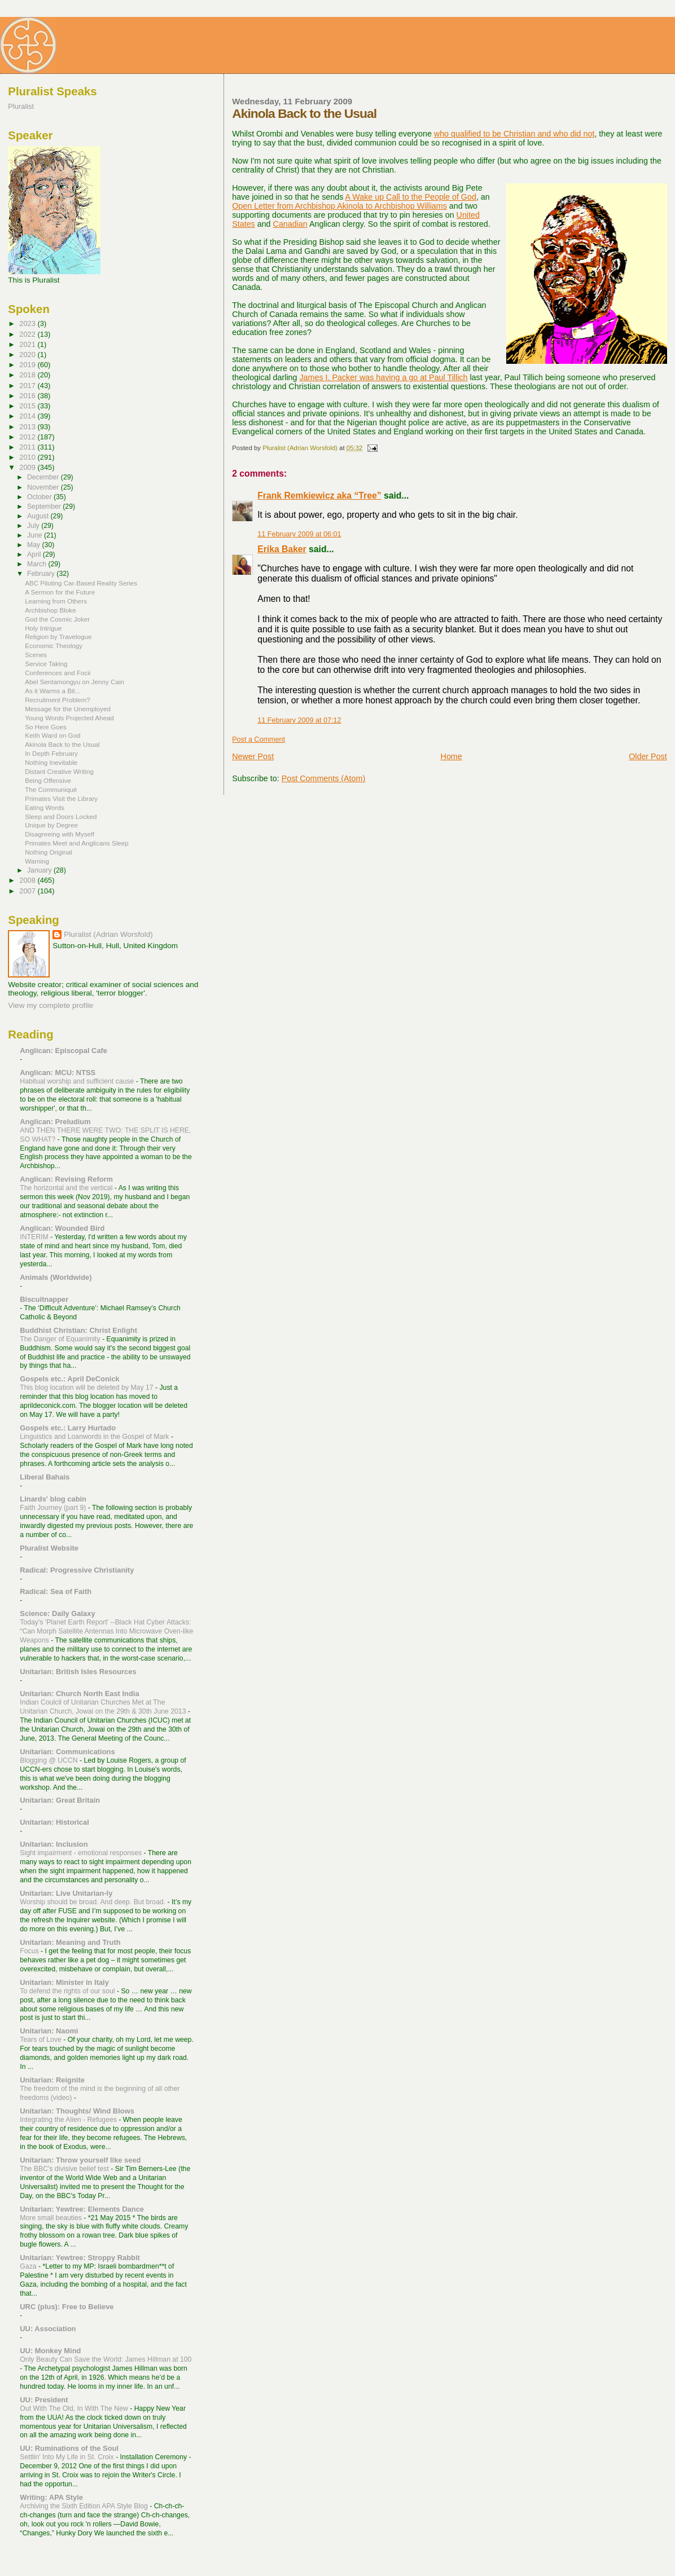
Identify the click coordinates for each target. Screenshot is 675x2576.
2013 (28, 426)
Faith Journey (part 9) (54, 1508)
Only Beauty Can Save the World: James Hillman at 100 (105, 2359)
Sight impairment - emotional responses (81, 1853)
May (34, 545)
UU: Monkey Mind (50, 2350)
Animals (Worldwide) (55, 1277)
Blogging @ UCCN (50, 1760)
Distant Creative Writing (59, 771)
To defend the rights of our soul (68, 1991)
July (34, 526)
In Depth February (51, 753)
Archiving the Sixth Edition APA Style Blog (85, 2506)
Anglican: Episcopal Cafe (63, 1050)
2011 (28, 447)
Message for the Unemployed (68, 708)
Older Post (648, 756)
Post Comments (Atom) (324, 778)
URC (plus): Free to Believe (66, 2306)
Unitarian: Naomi (49, 2031)
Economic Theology (53, 645)
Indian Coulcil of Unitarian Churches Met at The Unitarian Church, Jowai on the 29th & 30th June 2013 (104, 1706)
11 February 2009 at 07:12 (299, 720)
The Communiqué (51, 789)
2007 (28, 891)
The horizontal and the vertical (67, 1188)
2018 (28, 375)
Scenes (36, 654)
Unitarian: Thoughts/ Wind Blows (77, 2111)
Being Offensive (48, 780)
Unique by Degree (51, 825)
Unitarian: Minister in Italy (64, 1982)
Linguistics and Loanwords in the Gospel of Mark (95, 1437)
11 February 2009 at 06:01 (299, 534)
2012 (28, 437)
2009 (28, 467)
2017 (28, 385)
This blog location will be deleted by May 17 (87, 1388)
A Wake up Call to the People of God (410, 196)
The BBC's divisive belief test (65, 2169)
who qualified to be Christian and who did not (514, 133)
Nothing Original (48, 852)
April (35, 554)
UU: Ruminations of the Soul (69, 2448)
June (35, 535)
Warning (37, 861)
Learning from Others (56, 601)
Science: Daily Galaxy (57, 1613)
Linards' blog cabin (53, 1499)
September (45, 506)
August (39, 516)
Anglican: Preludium (55, 1121)
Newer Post (253, 756)
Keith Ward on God (52, 735)
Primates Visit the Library (61, 798)
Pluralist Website (49, 1548)
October (40, 497)
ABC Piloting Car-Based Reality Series (81, 583)
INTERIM (35, 1237)
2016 (28, 395)
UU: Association (48, 2328)
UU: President (44, 2400)
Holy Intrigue (43, 628)
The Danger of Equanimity (61, 1339)
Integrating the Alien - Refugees (69, 2120)
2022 (28, 334)
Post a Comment (258, 739)
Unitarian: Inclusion (53, 1844)
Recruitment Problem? (57, 699)
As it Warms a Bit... (52, 690)
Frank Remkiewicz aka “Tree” (319, 495)
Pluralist (21, 106)
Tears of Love (41, 2040)
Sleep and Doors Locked (61, 816)
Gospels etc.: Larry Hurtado (68, 1428)
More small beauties (52, 2218)
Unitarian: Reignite (52, 2080)
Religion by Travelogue (58, 636)
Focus (30, 1951)
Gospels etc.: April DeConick (69, 1379)
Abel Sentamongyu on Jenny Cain (74, 681)
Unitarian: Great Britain (60, 1800)
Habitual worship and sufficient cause (77, 1081)
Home (451, 756)
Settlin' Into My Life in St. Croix (68, 2457)
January (40, 870)
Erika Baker (281, 549)
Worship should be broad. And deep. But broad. (93, 1902)
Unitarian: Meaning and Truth (70, 1942)
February (41, 574)
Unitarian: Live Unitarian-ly (66, 1893)
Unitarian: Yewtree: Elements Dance (82, 2209)
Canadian (290, 223)
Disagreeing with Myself (59, 834)
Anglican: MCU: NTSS (57, 1072)
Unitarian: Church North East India (79, 1693)
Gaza (29, 2266)
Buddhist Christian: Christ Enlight (78, 1330)
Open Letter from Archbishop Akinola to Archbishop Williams (339, 205)
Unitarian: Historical (54, 1822)
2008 (28, 880)
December (44, 477)
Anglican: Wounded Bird (62, 1228)
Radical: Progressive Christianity (77, 1570)
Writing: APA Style (51, 2497)
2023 (28, 323)
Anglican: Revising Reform (66, 1179)
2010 (28, 457)
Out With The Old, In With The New (75, 2408)
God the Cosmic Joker (57, 619)
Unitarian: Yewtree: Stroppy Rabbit (80, 2257)
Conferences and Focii (57, 672)
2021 (28, 344)
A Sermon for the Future (60, 592)
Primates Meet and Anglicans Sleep (77, 843)
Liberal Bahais (44, 1477)
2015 (28, 406)
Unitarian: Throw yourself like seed (80, 2160)
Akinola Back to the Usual (62, 744)
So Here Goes (46, 726)
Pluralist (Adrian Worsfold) (108, 934)
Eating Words (44, 807)
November (44, 487)
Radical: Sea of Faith (55, 1591)
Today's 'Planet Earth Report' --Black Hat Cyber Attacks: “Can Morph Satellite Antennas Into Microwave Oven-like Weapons (106, 1631)
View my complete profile (50, 1005)
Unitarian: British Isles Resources (78, 1671)
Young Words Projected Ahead (69, 717)
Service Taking (46, 663)
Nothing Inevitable (51, 762)
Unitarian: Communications (67, 1751)
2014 (28, 416)
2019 (28, 364)
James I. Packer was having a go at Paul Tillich (383, 377)
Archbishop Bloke (50, 610)
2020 (28, 354)
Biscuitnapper (44, 1299)
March (37, 564)
